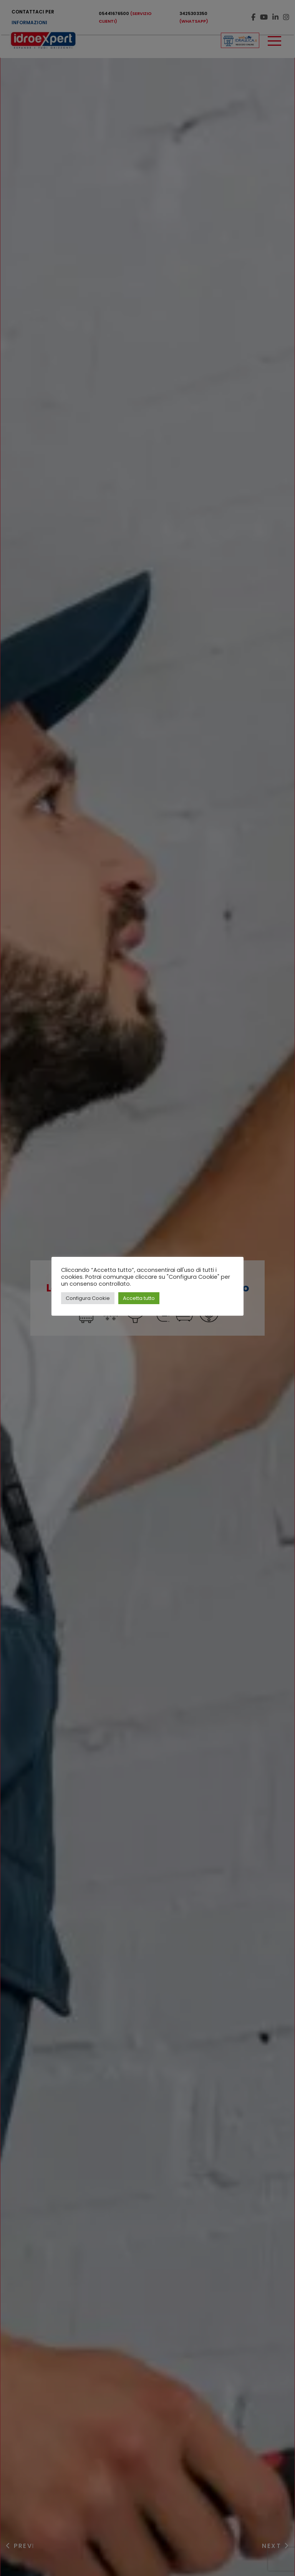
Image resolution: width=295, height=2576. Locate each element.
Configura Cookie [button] (88, 1298)
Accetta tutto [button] (139, 1298)
